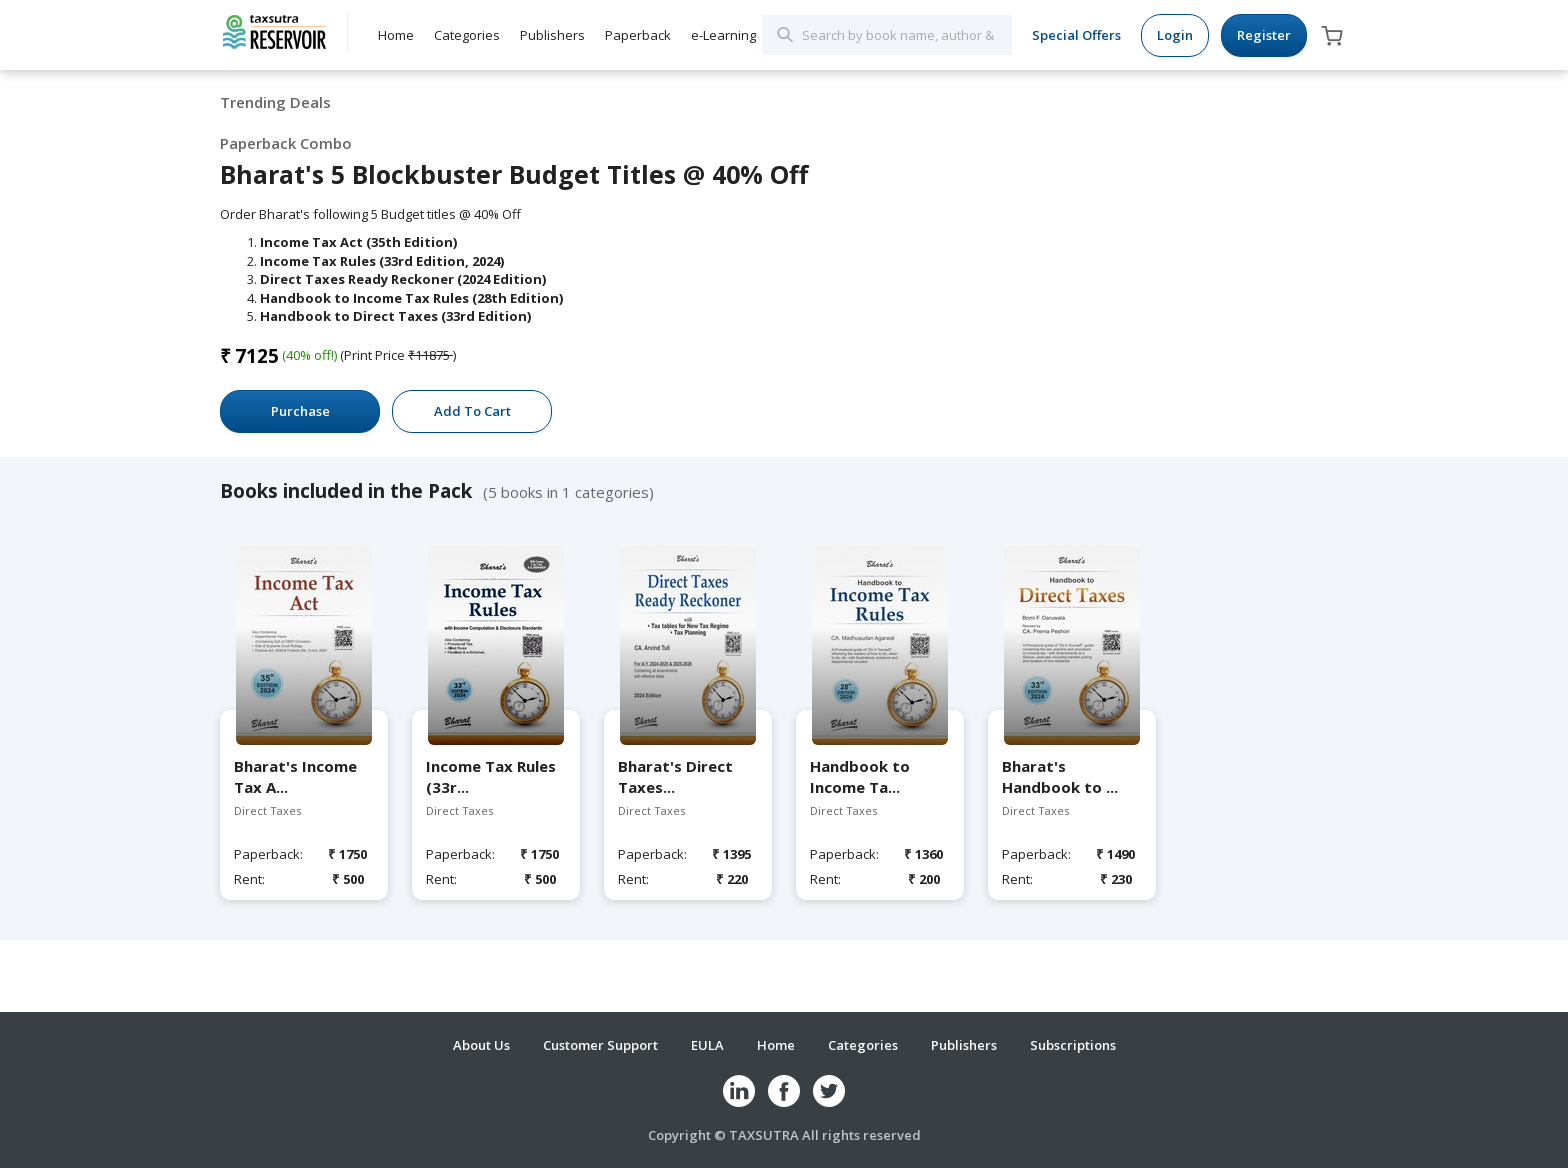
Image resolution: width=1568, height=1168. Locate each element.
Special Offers (1076, 35)
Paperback (638, 35)
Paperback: (266, 854)
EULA (707, 1045)
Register (1264, 35)
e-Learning (723, 35)
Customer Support (600, 1045)
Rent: (249, 879)
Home (396, 35)
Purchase (300, 411)
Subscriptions (1073, 1045)
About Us (481, 1045)
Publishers (552, 35)
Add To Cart (472, 411)
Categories (467, 35)
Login (1175, 35)
